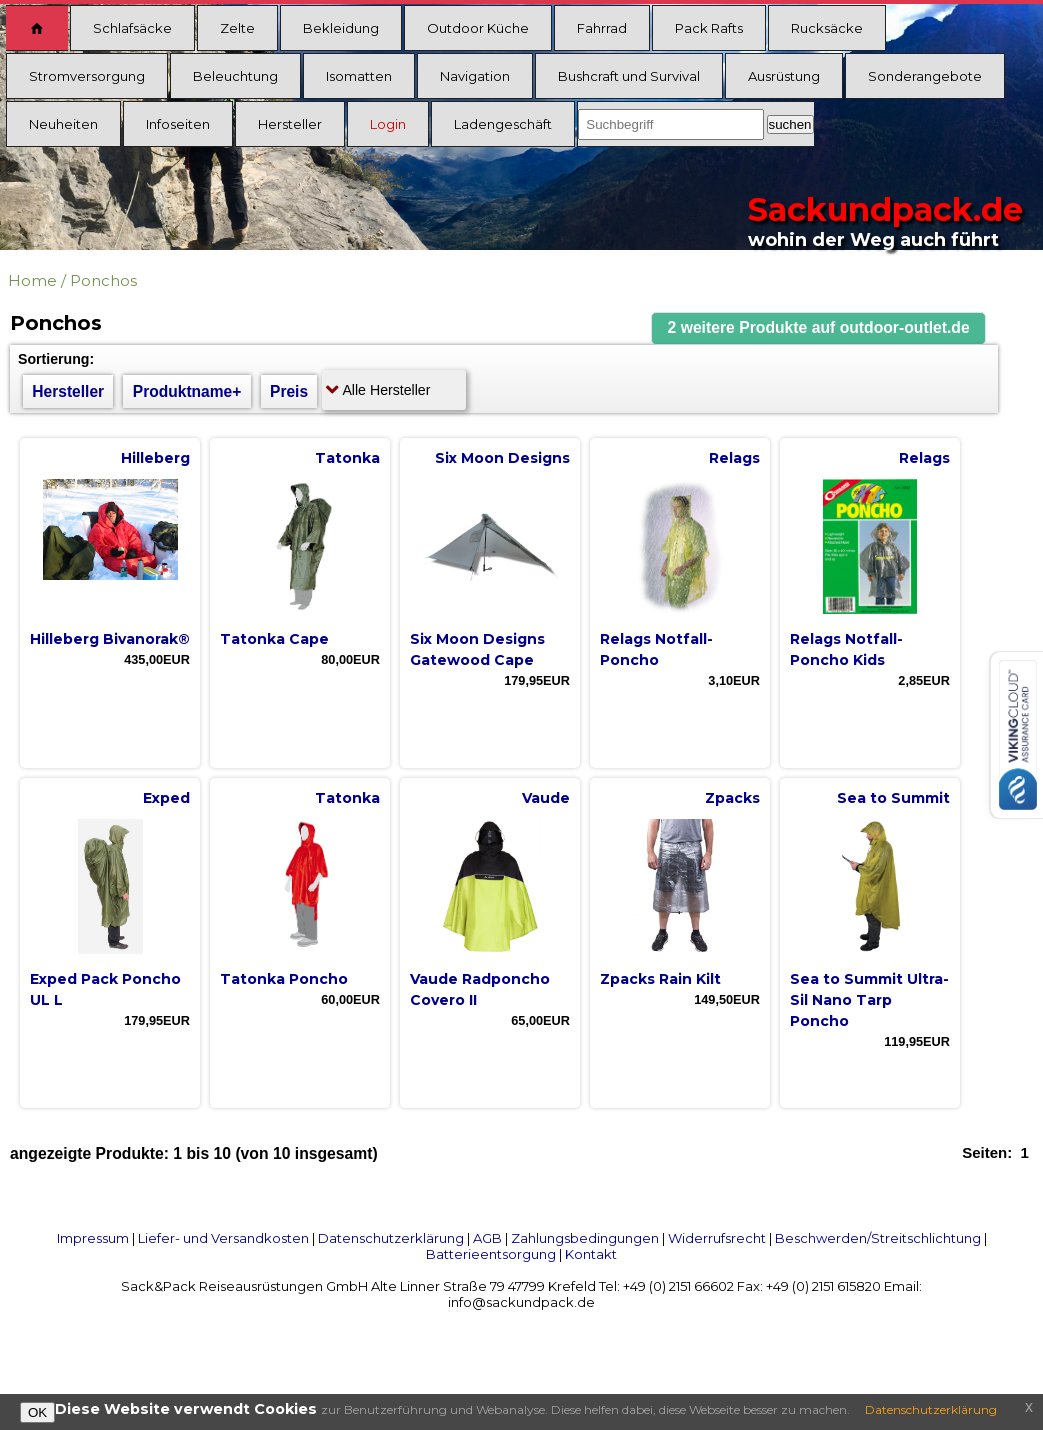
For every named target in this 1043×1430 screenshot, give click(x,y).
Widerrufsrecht (717, 1238)
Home (32, 280)
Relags (734, 458)
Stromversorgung (87, 76)
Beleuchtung (235, 76)
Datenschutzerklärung (391, 1238)
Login (388, 124)
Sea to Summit (893, 798)
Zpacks (732, 798)
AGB (487, 1238)
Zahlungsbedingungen (585, 1238)
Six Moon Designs (502, 458)
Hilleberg (155, 458)
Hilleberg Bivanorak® (110, 639)
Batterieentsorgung (491, 1254)
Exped (166, 798)
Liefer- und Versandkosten (223, 1238)
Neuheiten (63, 124)
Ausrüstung (784, 76)
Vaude (546, 798)
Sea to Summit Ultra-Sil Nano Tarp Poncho (869, 1000)
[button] (819, 328)
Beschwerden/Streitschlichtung (878, 1238)
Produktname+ (187, 391)
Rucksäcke (827, 28)
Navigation (475, 76)
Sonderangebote (925, 76)
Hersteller (290, 124)
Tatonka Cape (274, 639)
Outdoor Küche (478, 28)
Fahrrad (602, 28)
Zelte (237, 28)
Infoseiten (178, 124)
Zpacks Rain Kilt (660, 979)
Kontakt (591, 1254)
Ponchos (103, 280)
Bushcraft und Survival (629, 76)
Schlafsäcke (132, 28)
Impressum (93, 1238)
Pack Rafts (709, 28)
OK (37, 1412)
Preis (289, 391)
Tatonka (347, 458)
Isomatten (359, 76)
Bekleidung (341, 28)
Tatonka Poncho (284, 979)
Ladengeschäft (503, 124)
